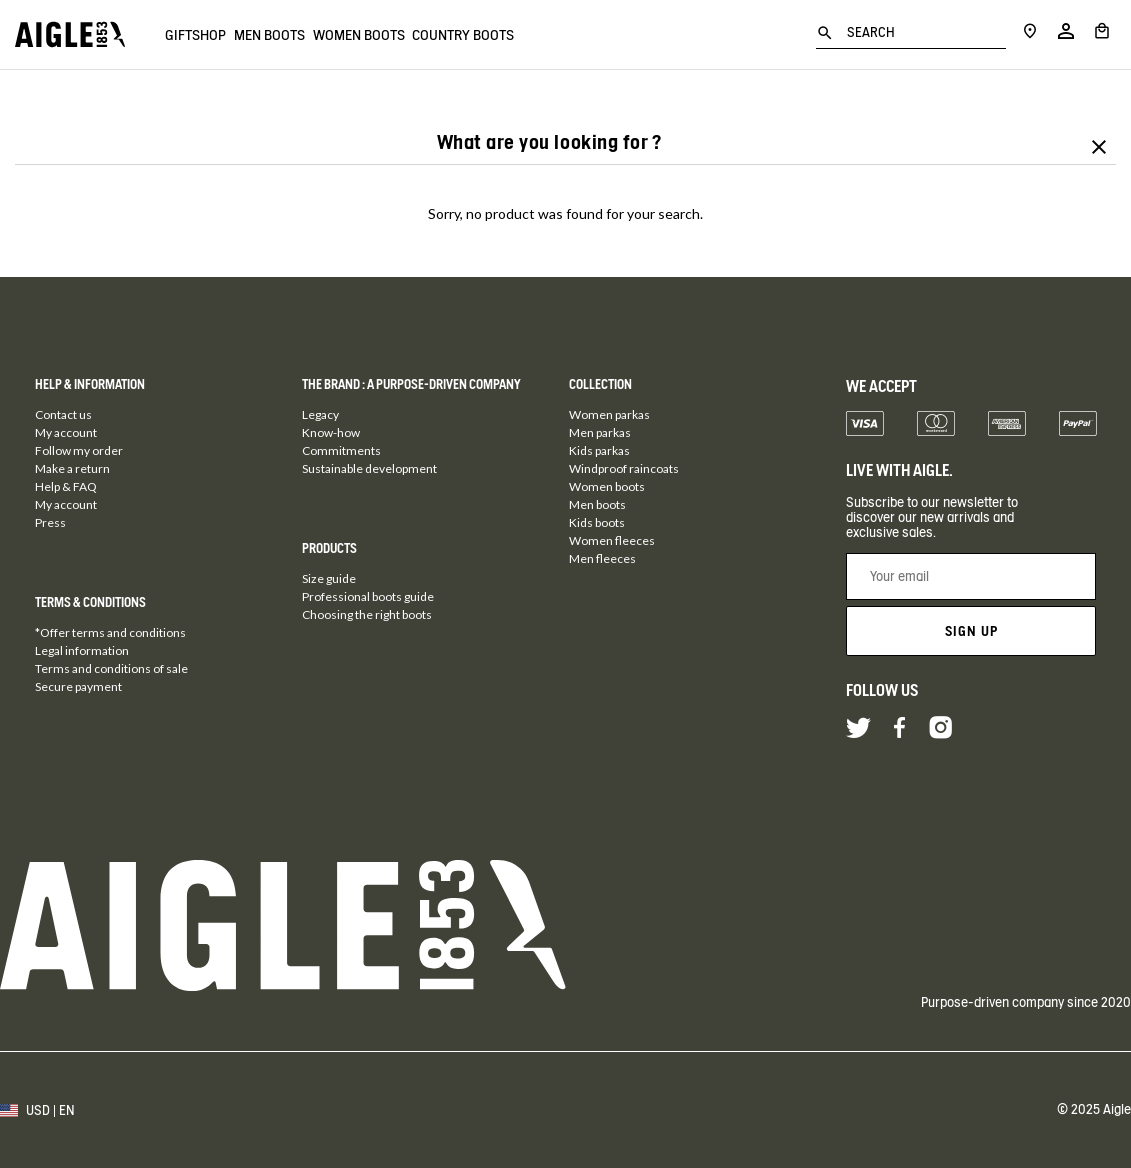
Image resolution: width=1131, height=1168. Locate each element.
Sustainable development (369, 468)
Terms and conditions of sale (111, 668)
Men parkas (600, 432)
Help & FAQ (66, 486)
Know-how (331, 432)
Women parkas (609, 414)
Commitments (341, 450)
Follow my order (79, 450)
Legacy (320, 414)
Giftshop (195, 35)
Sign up (971, 631)
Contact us (63, 414)
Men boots (291, 35)
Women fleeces (612, 540)
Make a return (72, 468)
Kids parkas (599, 450)
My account (66, 432)
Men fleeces (602, 558)
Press (50, 522)
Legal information (82, 650)
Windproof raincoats (624, 468)
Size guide (329, 578)
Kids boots (597, 522)
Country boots (530, 35)
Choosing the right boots (367, 614)
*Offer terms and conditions (110, 632)
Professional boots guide (368, 596)
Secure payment (78, 686)
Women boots (403, 35)
